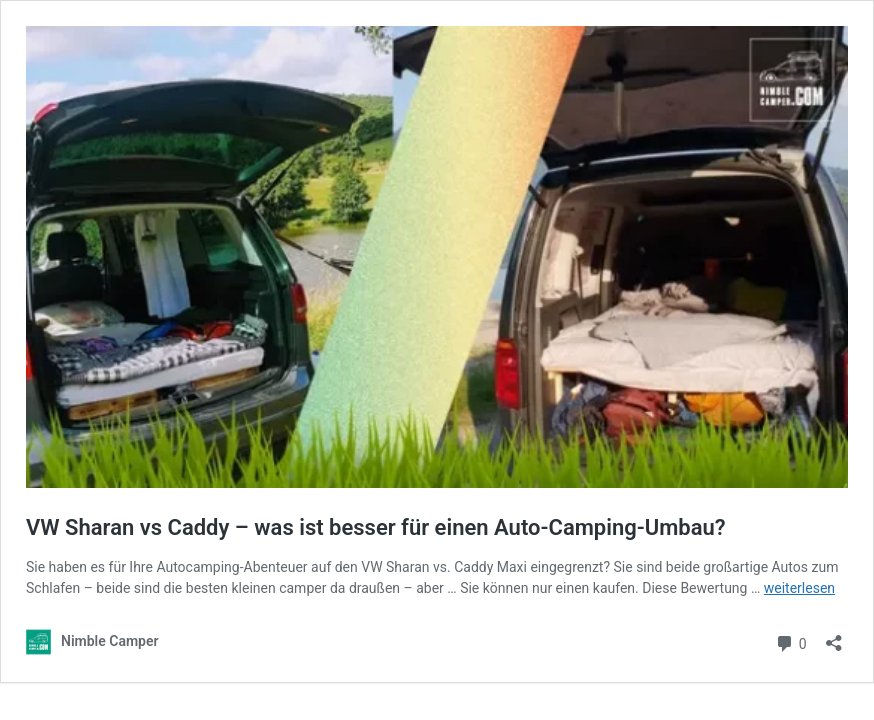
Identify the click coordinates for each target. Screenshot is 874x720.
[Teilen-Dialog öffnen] (834, 636)
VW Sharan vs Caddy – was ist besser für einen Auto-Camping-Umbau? (376, 527)
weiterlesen (799, 588)
